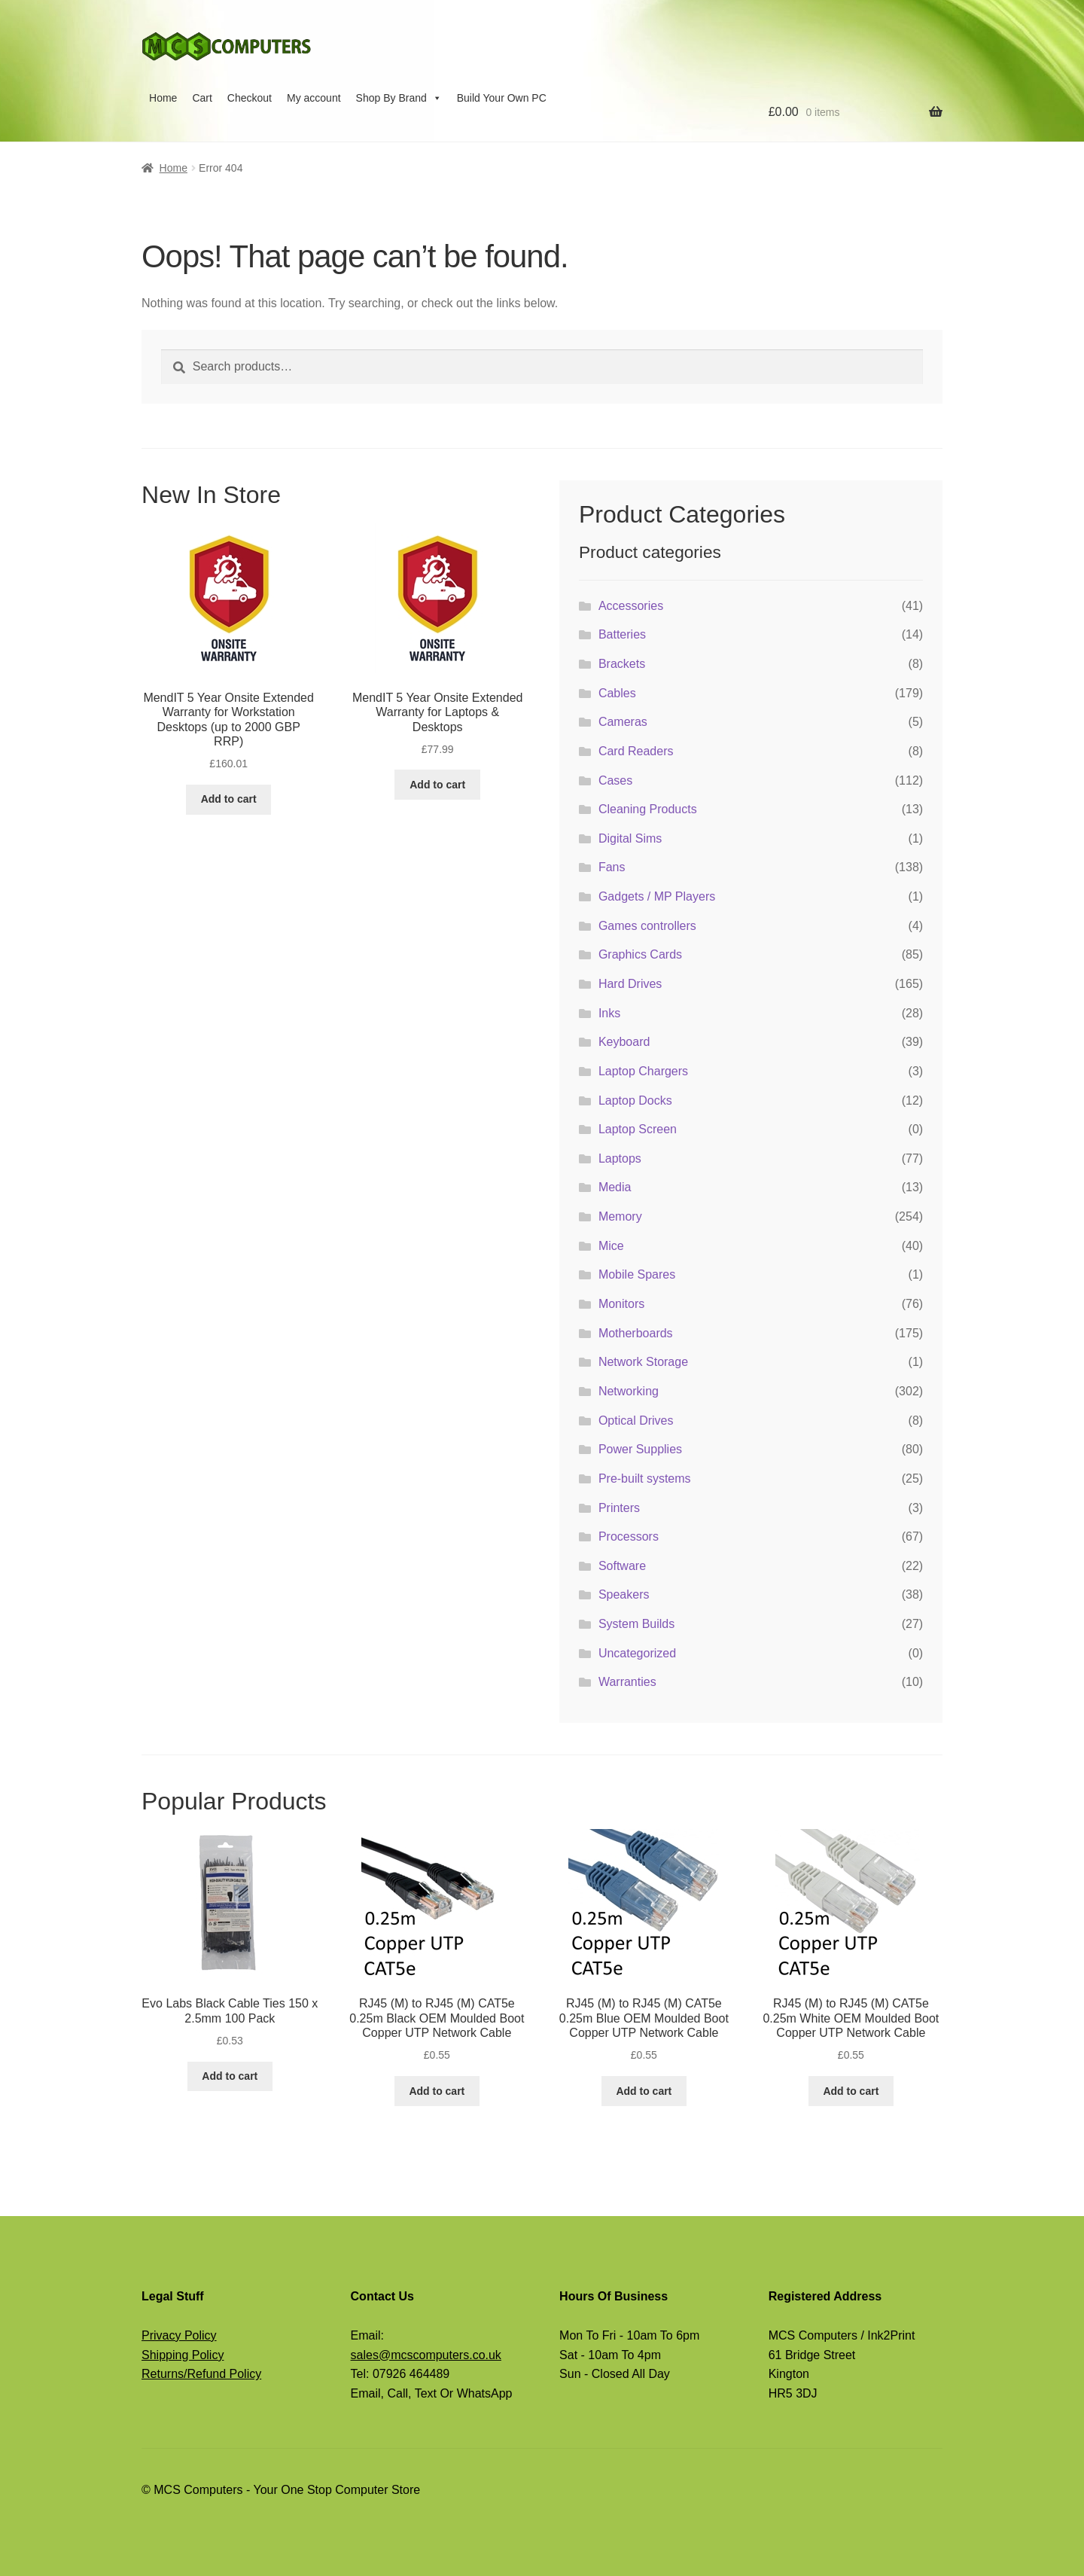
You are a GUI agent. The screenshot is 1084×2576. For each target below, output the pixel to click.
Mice (611, 1245)
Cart (202, 98)
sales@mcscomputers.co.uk (426, 2355)
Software (622, 1565)
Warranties (627, 1681)
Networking (628, 1391)
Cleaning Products (647, 809)
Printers (619, 1507)
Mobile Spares (636, 1274)
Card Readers (636, 751)
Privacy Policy (179, 2335)
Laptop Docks (635, 1100)
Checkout (249, 98)
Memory (620, 1216)
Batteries (622, 634)
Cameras (622, 721)
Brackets (621, 663)
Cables (617, 693)
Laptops (619, 1158)
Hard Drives (630, 983)
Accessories (630, 605)
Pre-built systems (644, 1478)
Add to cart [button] (229, 799)
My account (314, 98)
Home (163, 98)
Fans (612, 867)
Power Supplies (640, 1449)
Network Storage (643, 1361)
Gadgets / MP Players (656, 896)
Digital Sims (630, 838)
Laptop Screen (637, 1129)
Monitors (621, 1303)
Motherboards (635, 1333)
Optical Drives (636, 1420)
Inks (609, 1013)
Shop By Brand (399, 98)
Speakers (624, 1594)
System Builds (636, 1623)
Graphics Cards (640, 954)
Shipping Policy (183, 2355)
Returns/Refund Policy (201, 2373)
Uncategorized (637, 1653)
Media (615, 1187)
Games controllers (647, 925)
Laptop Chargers (643, 1071)
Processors (628, 1536)
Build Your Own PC (502, 98)
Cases (615, 780)
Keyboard (624, 1041)
